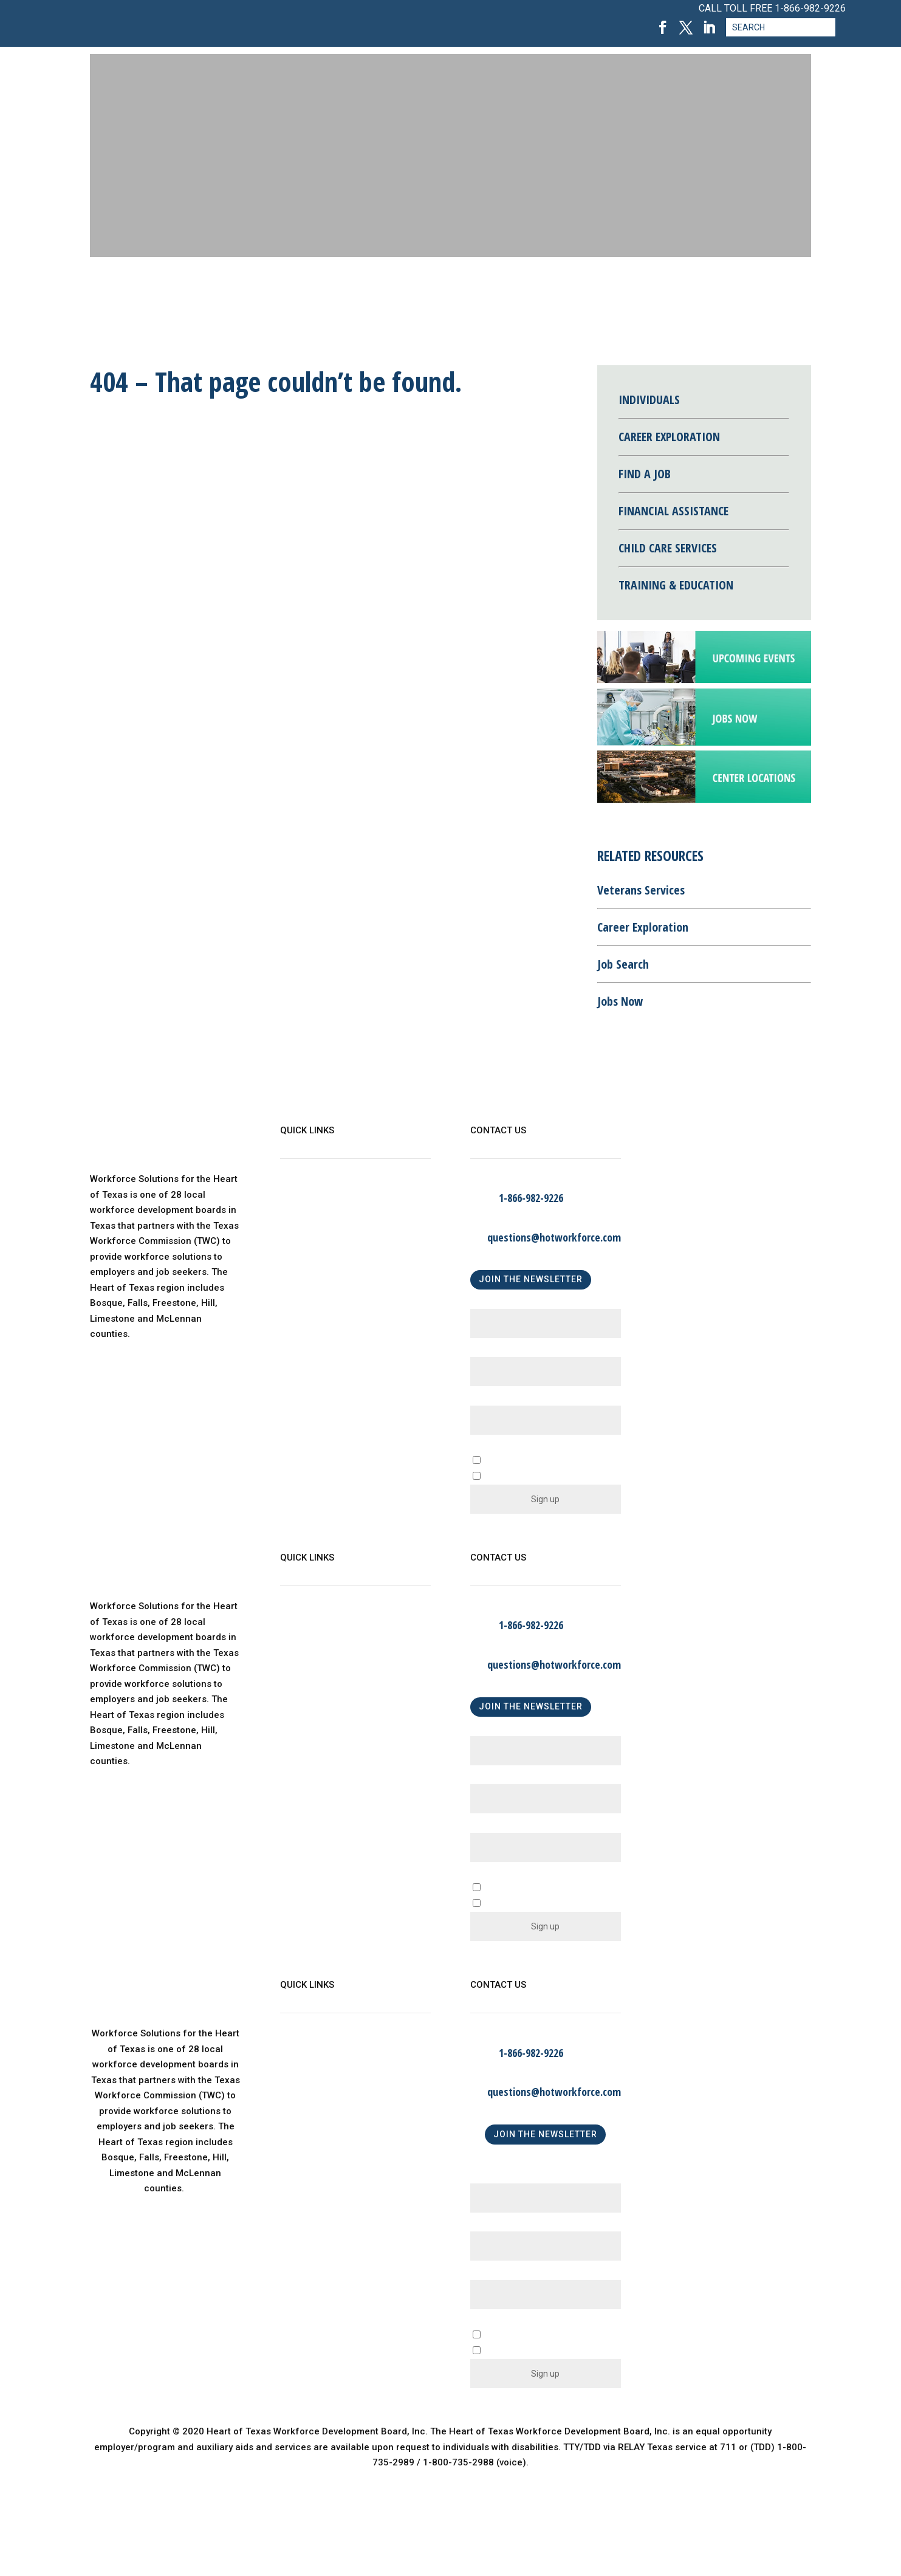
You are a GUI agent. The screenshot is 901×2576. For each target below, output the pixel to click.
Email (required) (508, 1400)
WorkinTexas (307, 1223)
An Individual (515, 1904)
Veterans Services (641, 890)
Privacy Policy (310, 1297)
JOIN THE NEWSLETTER (531, 1279)
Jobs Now (620, 1001)
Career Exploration (642, 927)
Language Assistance (327, 1322)
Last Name (496, 1352)
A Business (512, 1888)
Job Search (623, 964)
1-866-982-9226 (810, 8)
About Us (299, 1199)
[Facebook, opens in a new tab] (663, 28)
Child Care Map (313, 1248)
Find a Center (309, 1273)
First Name (497, 1304)
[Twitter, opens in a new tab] (686, 28)
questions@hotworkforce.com (554, 1237)
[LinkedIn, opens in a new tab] (709, 28)
